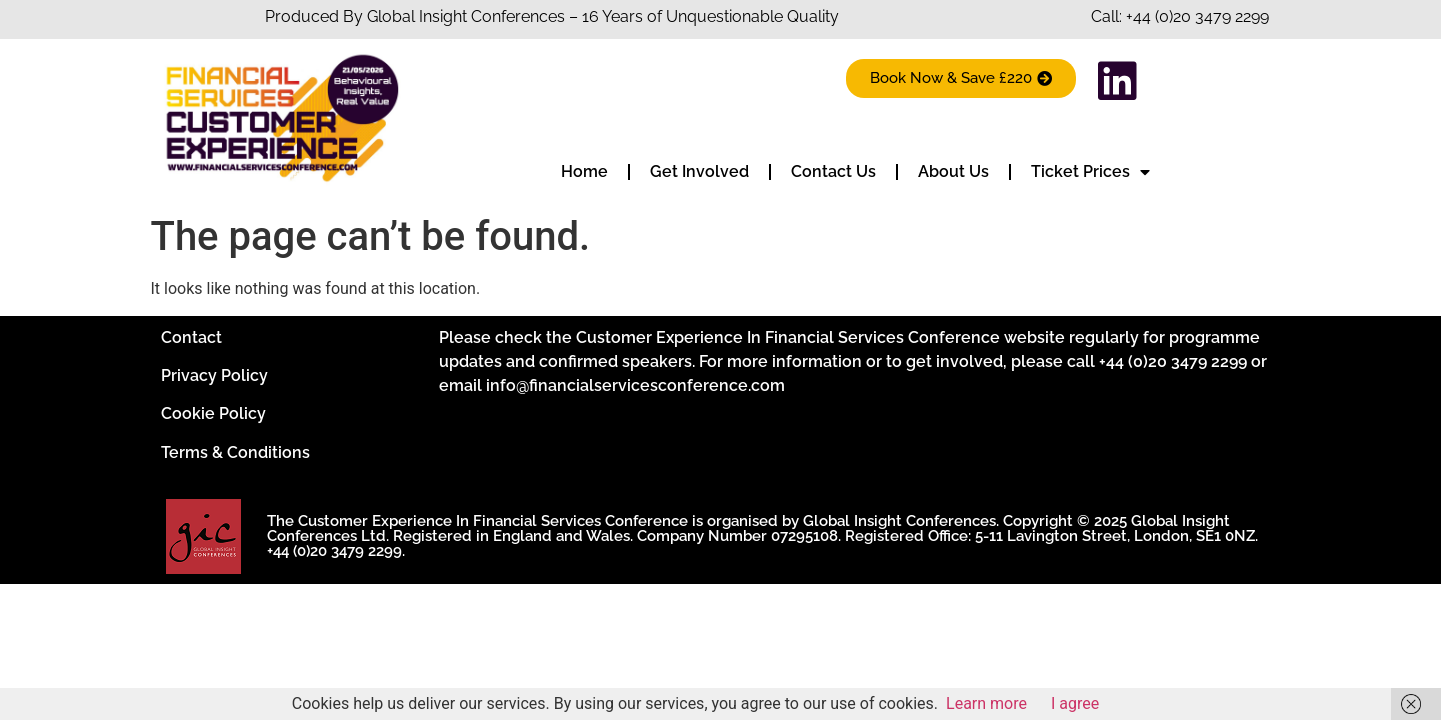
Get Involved (699, 171)
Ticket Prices (1090, 172)
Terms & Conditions (235, 452)
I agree (1075, 703)
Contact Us (833, 171)
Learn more (986, 703)
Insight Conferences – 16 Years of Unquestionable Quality (627, 16)
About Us (953, 171)
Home (584, 171)
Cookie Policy (213, 413)
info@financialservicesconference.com (635, 385)
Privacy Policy (214, 375)
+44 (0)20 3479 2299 (1197, 16)
